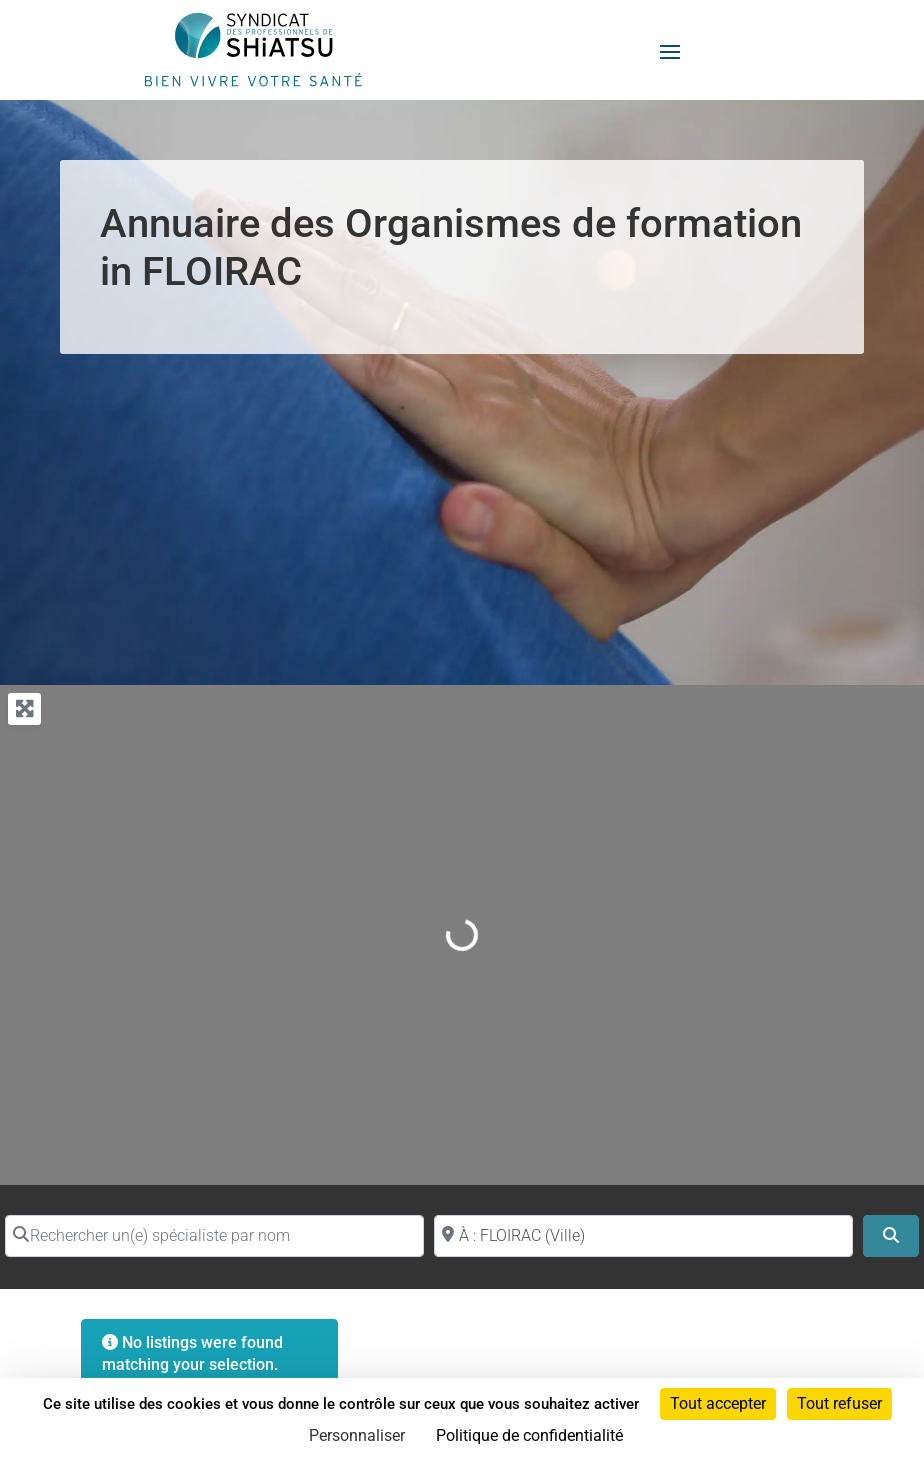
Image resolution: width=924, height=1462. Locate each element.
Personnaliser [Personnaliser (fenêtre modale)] (357, 1435)
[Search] (891, 1236)
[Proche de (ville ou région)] (643, 1236)
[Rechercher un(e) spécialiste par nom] (214, 1236)
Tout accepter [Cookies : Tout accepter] (718, 1403)
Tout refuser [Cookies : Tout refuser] (839, 1403)
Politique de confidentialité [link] (529, 1435)
